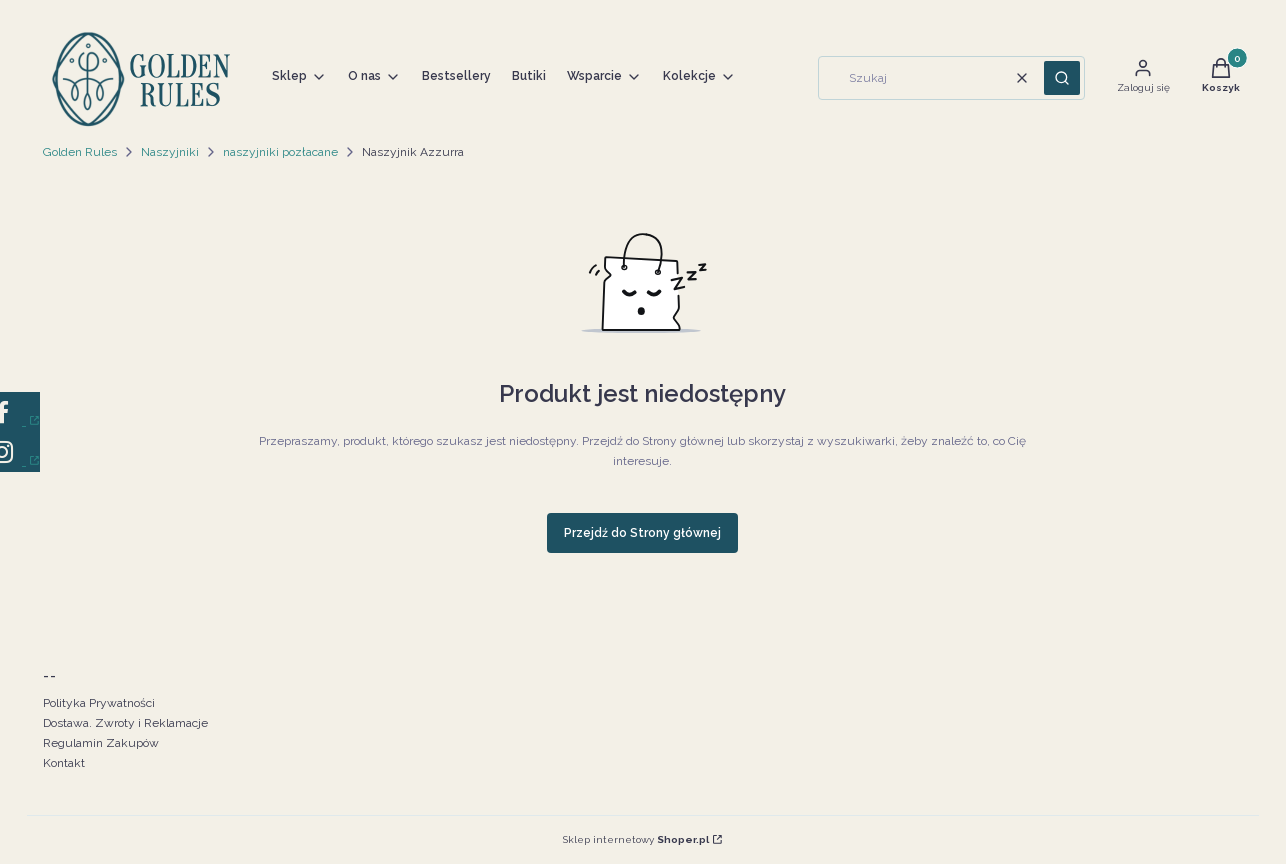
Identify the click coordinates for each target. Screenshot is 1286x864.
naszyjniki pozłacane (280, 152)
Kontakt (64, 763)
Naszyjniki (170, 152)
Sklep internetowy (636, 839)
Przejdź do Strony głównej (642, 533)
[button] (1062, 78)
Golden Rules (80, 152)
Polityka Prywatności (99, 703)
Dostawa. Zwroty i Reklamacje (125, 723)
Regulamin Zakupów (101, 743)
